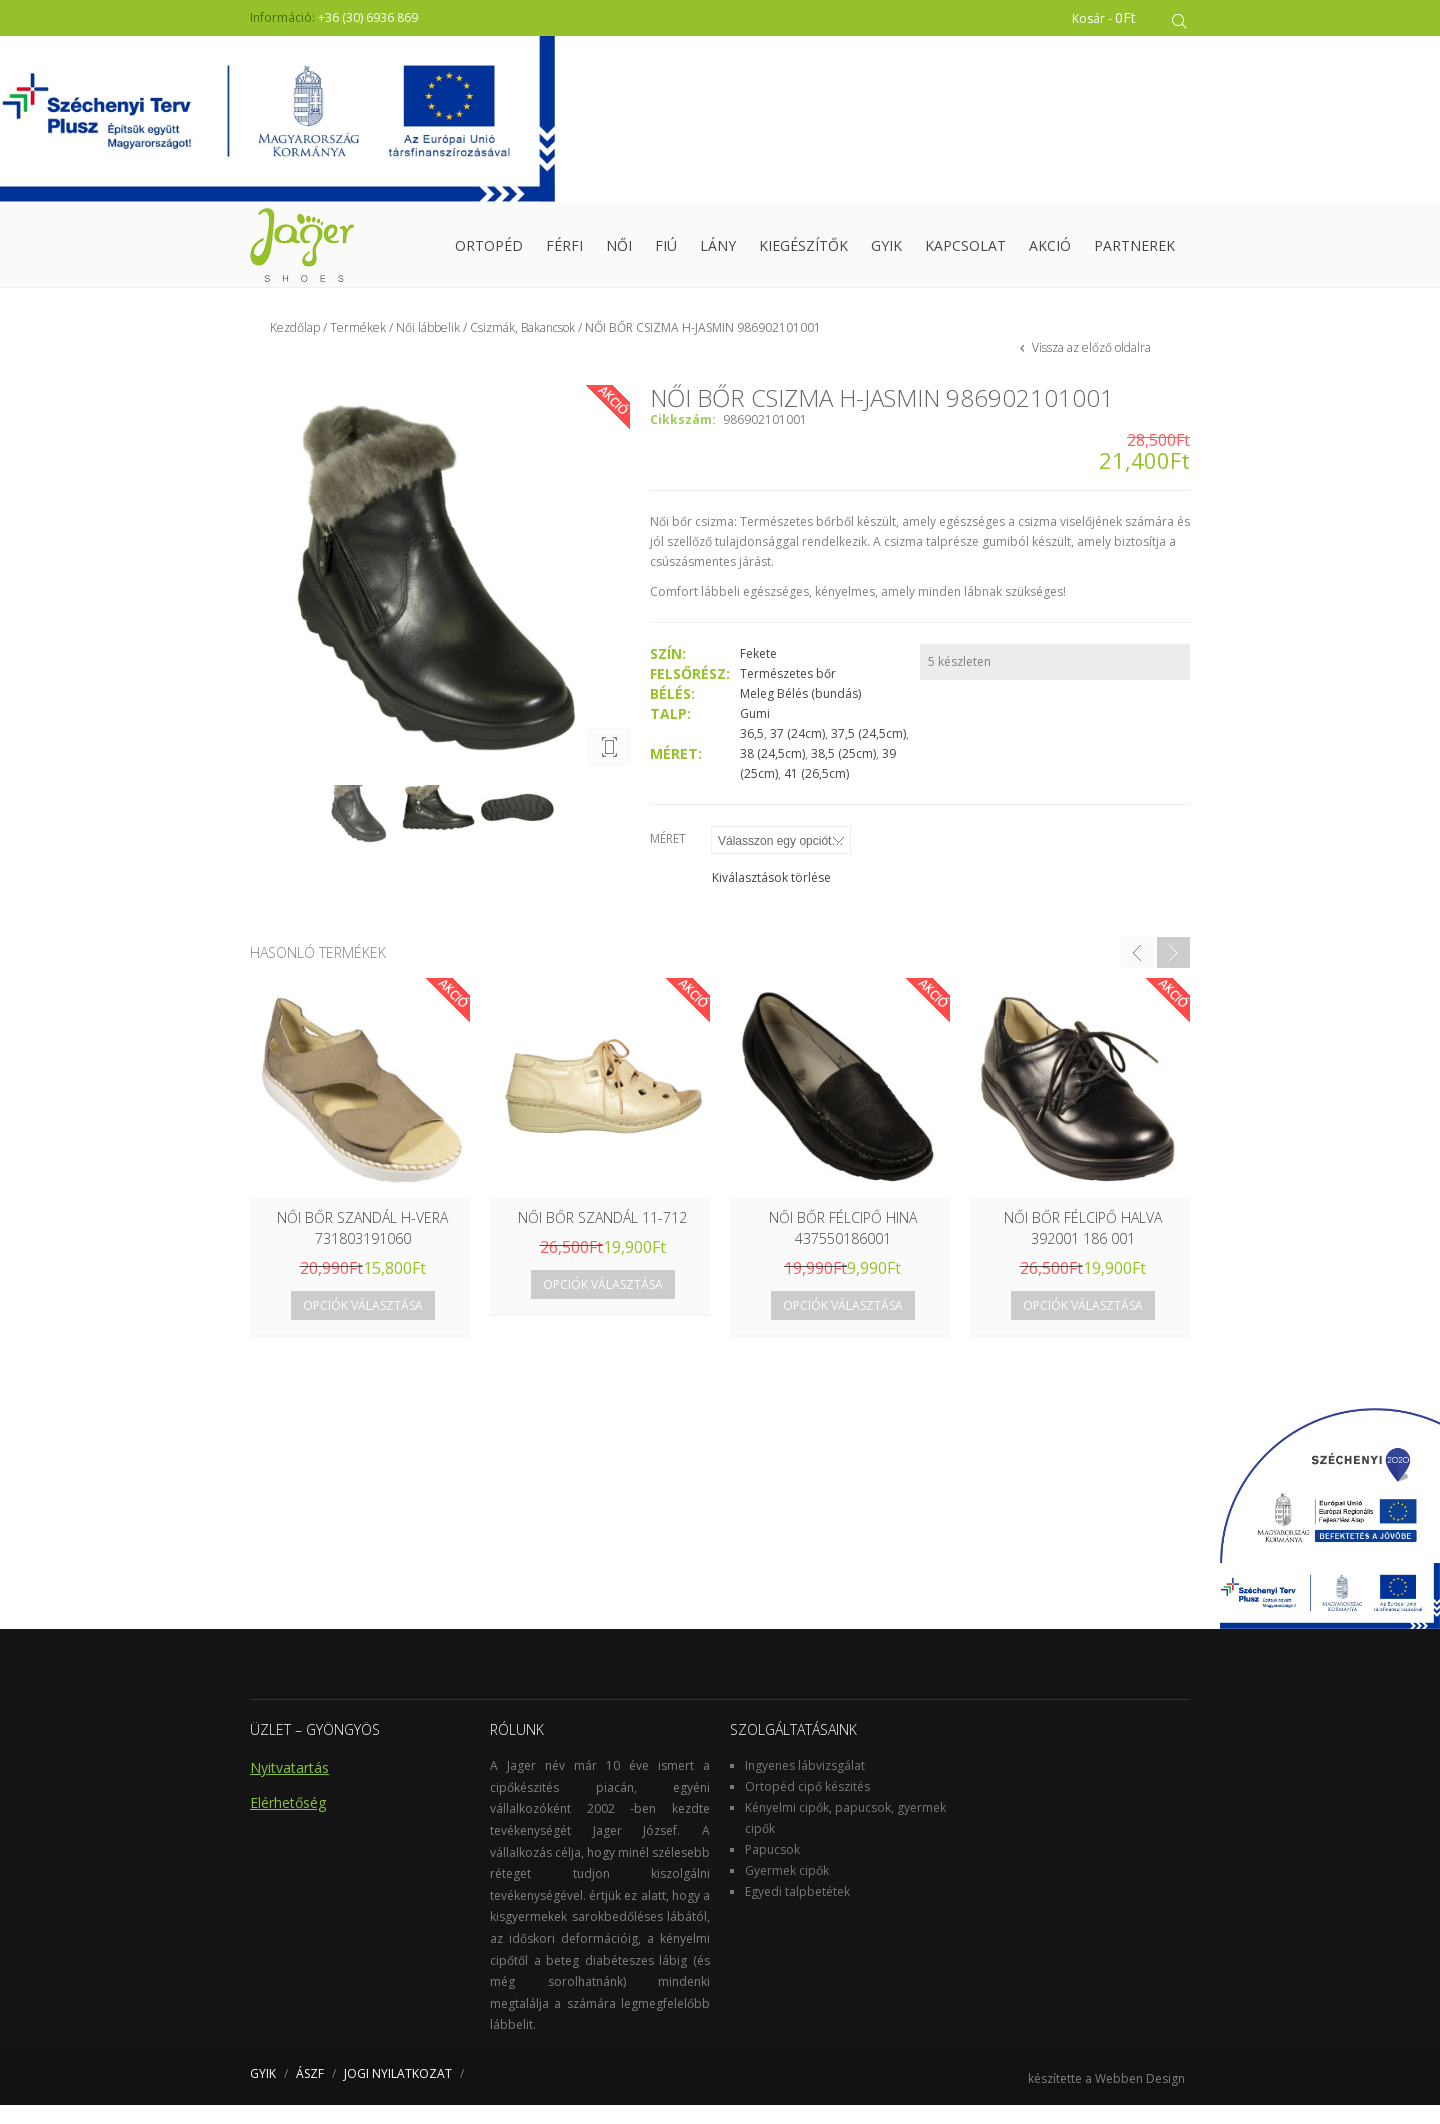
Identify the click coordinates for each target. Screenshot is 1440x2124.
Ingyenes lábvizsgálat (805, 1784)
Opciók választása (363, 1324)
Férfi (564, 254)
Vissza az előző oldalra (1090, 366)
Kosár (1111, 17)
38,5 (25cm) (843, 772)
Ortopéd (489, 254)
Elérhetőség (288, 1821)
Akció (1050, 254)
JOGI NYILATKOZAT (398, 2092)
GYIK (886, 254)
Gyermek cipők (787, 1889)
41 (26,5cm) (816, 792)
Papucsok (772, 1868)
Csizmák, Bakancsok (522, 346)
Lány (718, 254)
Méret (668, 857)
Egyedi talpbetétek (797, 1910)
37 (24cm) (797, 752)
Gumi (755, 732)
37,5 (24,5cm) (868, 752)
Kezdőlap (295, 346)
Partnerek (1134, 254)
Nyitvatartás (289, 1786)
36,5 (752, 752)
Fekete (758, 672)
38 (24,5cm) (772, 772)
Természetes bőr (788, 692)
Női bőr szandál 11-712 (602, 1236)
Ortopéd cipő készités (807, 1805)
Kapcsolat (965, 254)
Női (619, 254)
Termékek (358, 346)
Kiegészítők (803, 254)
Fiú (666, 254)
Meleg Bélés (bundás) (800, 712)
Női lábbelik (428, 346)
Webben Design (1140, 2097)
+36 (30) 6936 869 (368, 17)
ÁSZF (310, 2092)
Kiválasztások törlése (771, 896)
